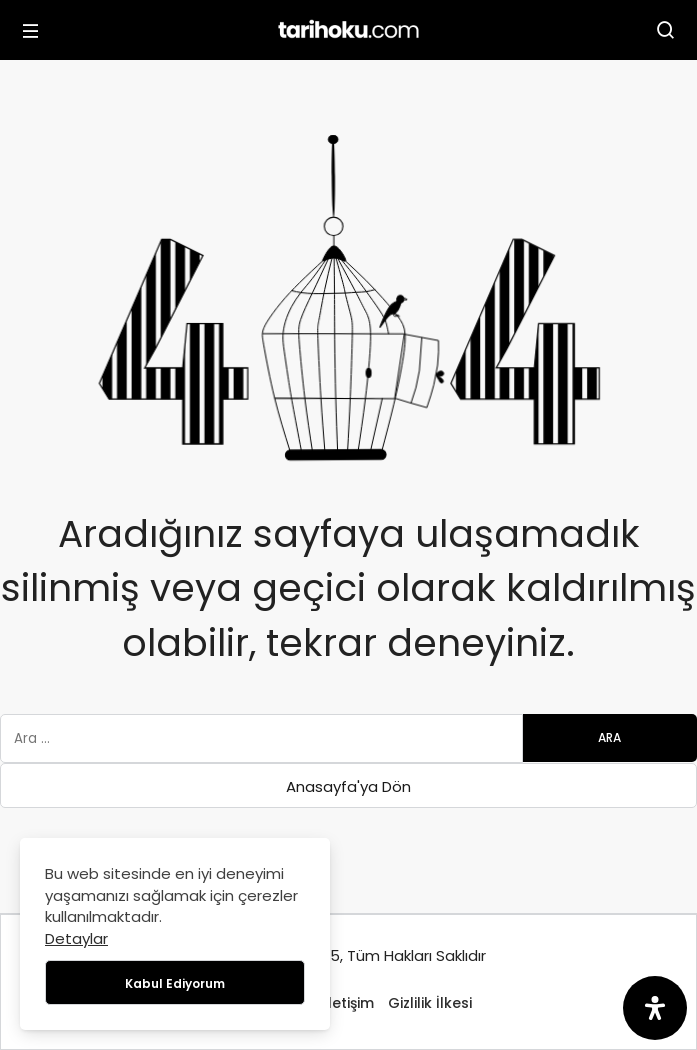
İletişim (349, 1003)
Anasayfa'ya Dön (348, 786)
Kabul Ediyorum (175, 983)
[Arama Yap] (666, 30)
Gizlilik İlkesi (430, 1003)
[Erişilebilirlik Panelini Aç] (655, 1008)
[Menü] (31, 30)
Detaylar (76, 938)
